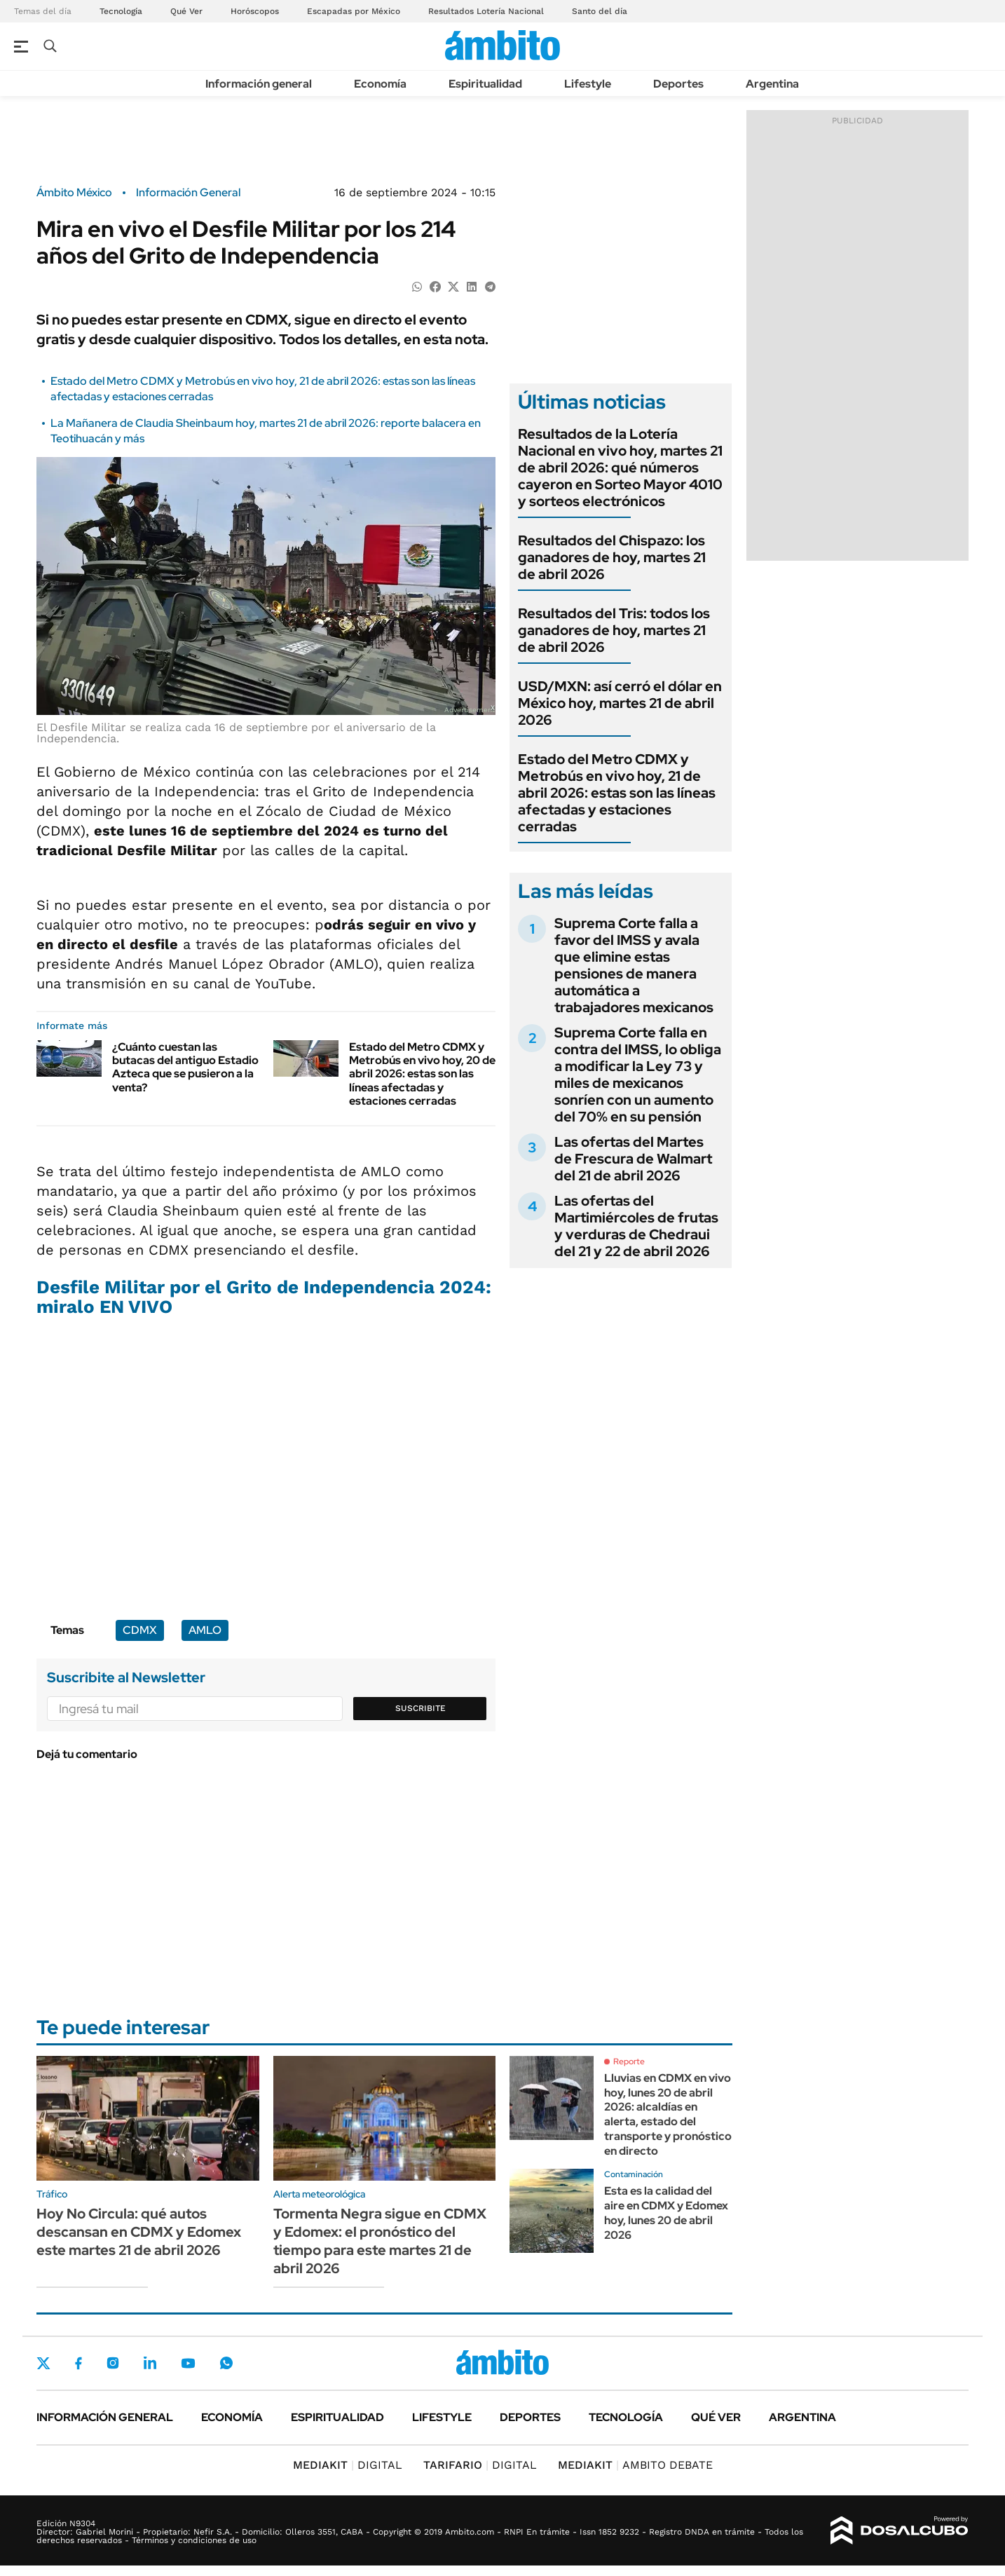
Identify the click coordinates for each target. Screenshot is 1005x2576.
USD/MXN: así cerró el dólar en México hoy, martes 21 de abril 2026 (620, 703)
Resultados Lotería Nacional (486, 11)
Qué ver (716, 2417)
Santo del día (599, 11)
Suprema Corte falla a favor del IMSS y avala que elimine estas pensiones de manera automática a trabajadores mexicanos (633, 965)
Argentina (772, 83)
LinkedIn (150, 2363)
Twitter (43, 2363)
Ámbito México (74, 192)
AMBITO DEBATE (635, 2465)
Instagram (113, 2363)
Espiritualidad (485, 83)
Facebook (78, 2363)
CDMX (140, 1630)
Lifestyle (587, 83)
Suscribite (420, 1708)
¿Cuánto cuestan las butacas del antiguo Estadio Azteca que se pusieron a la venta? (185, 1067)
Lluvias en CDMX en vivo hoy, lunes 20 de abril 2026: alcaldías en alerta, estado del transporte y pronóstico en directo (668, 2114)
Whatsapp (226, 2363)
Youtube (188, 2363)
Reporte (629, 2061)
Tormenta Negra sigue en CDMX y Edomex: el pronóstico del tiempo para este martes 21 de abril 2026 (379, 2240)
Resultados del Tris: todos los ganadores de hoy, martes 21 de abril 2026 (614, 630)
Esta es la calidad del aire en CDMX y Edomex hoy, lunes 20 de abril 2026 (666, 2212)
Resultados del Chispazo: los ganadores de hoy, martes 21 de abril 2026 (612, 557)
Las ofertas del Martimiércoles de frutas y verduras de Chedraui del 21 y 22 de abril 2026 (636, 1226)
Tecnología (121, 11)
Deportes (678, 83)
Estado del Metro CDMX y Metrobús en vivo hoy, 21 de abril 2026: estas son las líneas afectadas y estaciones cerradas (617, 793)
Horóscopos (255, 11)
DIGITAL (347, 2465)
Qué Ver (186, 11)
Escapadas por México (353, 11)
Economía (380, 83)
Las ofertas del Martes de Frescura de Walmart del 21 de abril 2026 (633, 1159)
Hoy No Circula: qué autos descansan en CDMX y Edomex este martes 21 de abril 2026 (138, 2231)
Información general (258, 83)
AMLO (205, 1630)
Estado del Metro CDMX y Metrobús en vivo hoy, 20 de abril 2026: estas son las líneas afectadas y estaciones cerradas (422, 1074)
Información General (188, 192)
